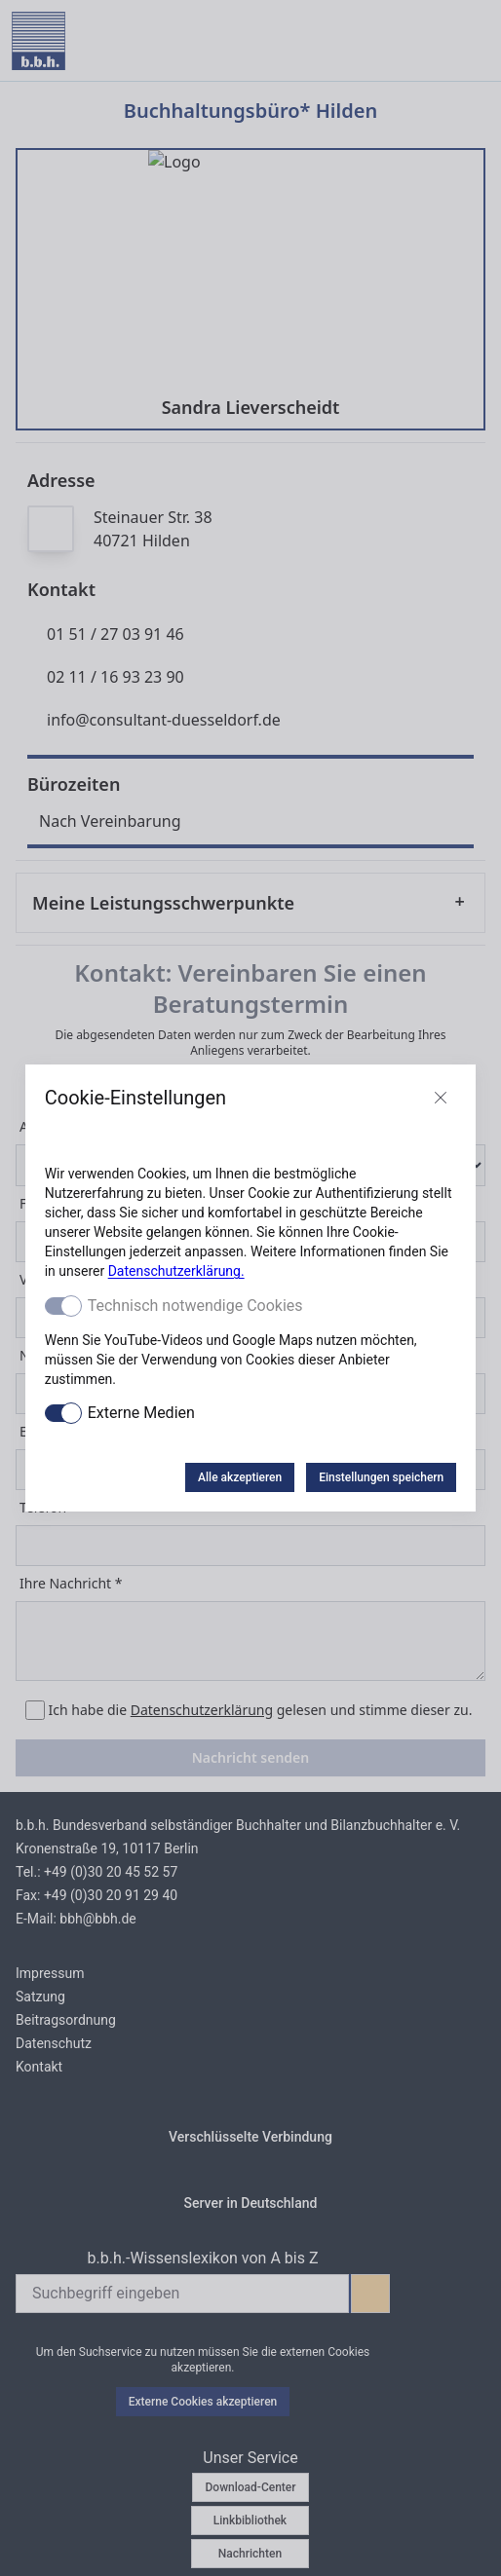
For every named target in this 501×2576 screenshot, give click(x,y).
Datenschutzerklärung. (176, 1271)
